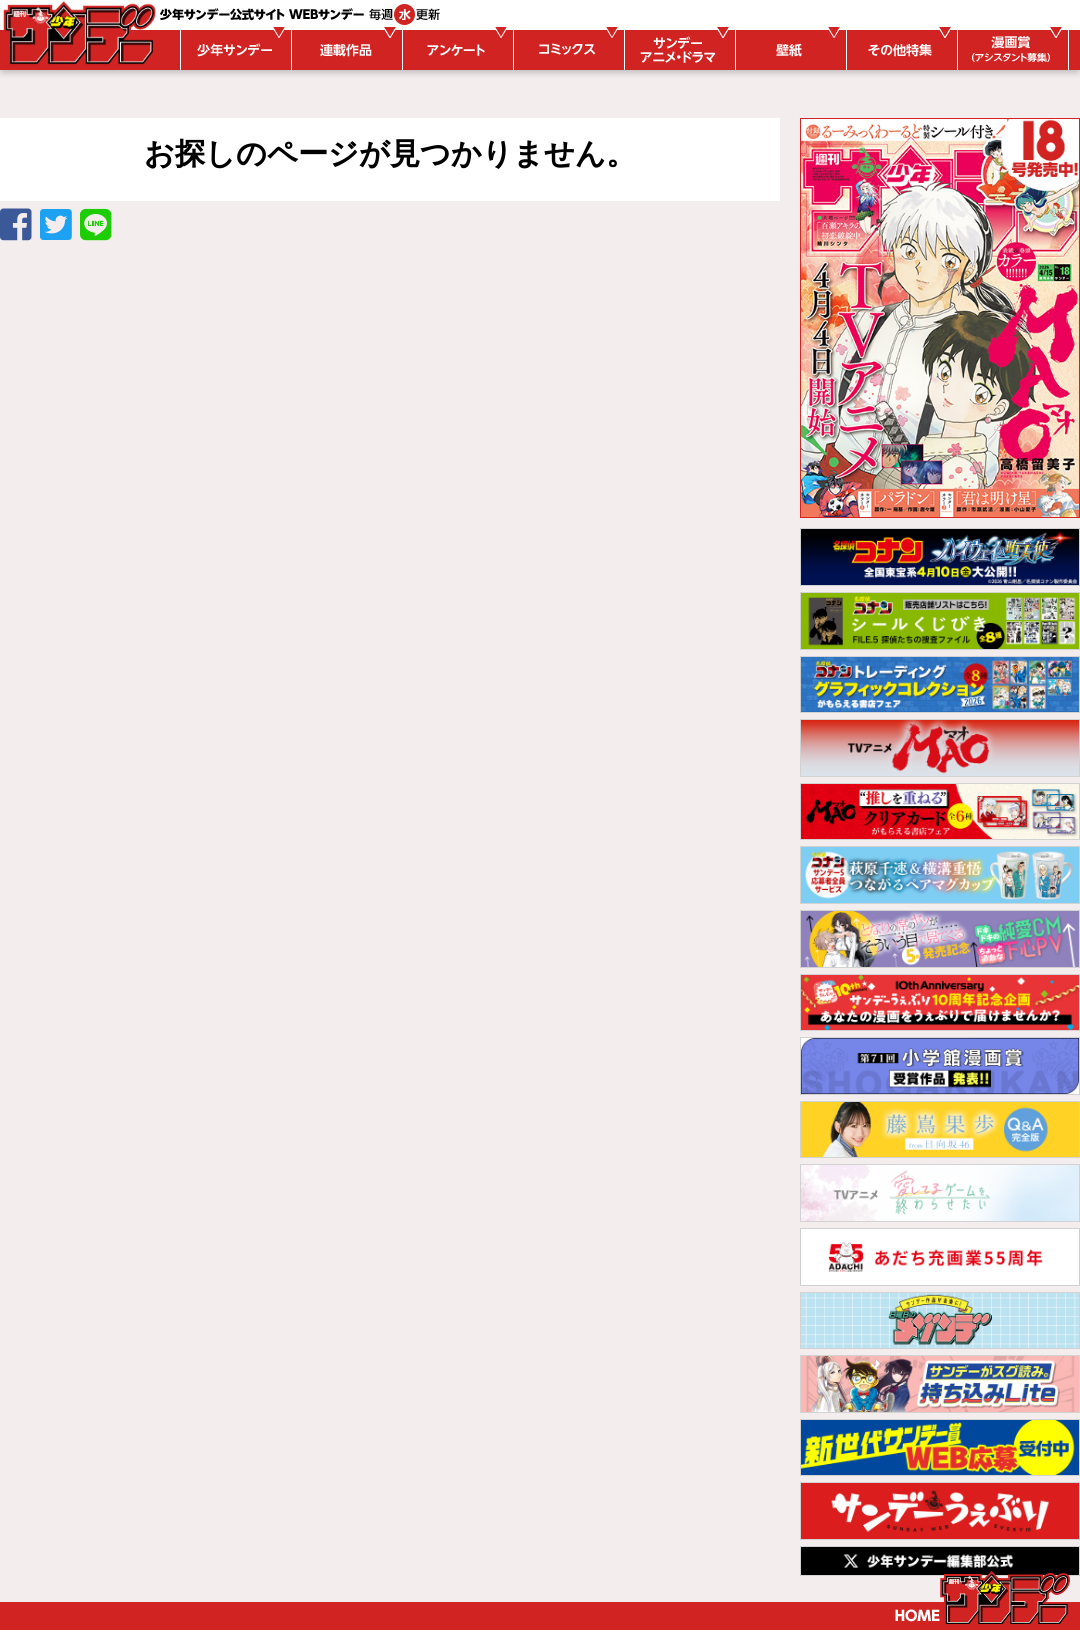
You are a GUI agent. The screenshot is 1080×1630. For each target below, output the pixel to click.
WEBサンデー (78, 33)
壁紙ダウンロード (788, 50)
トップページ (982, 1598)
